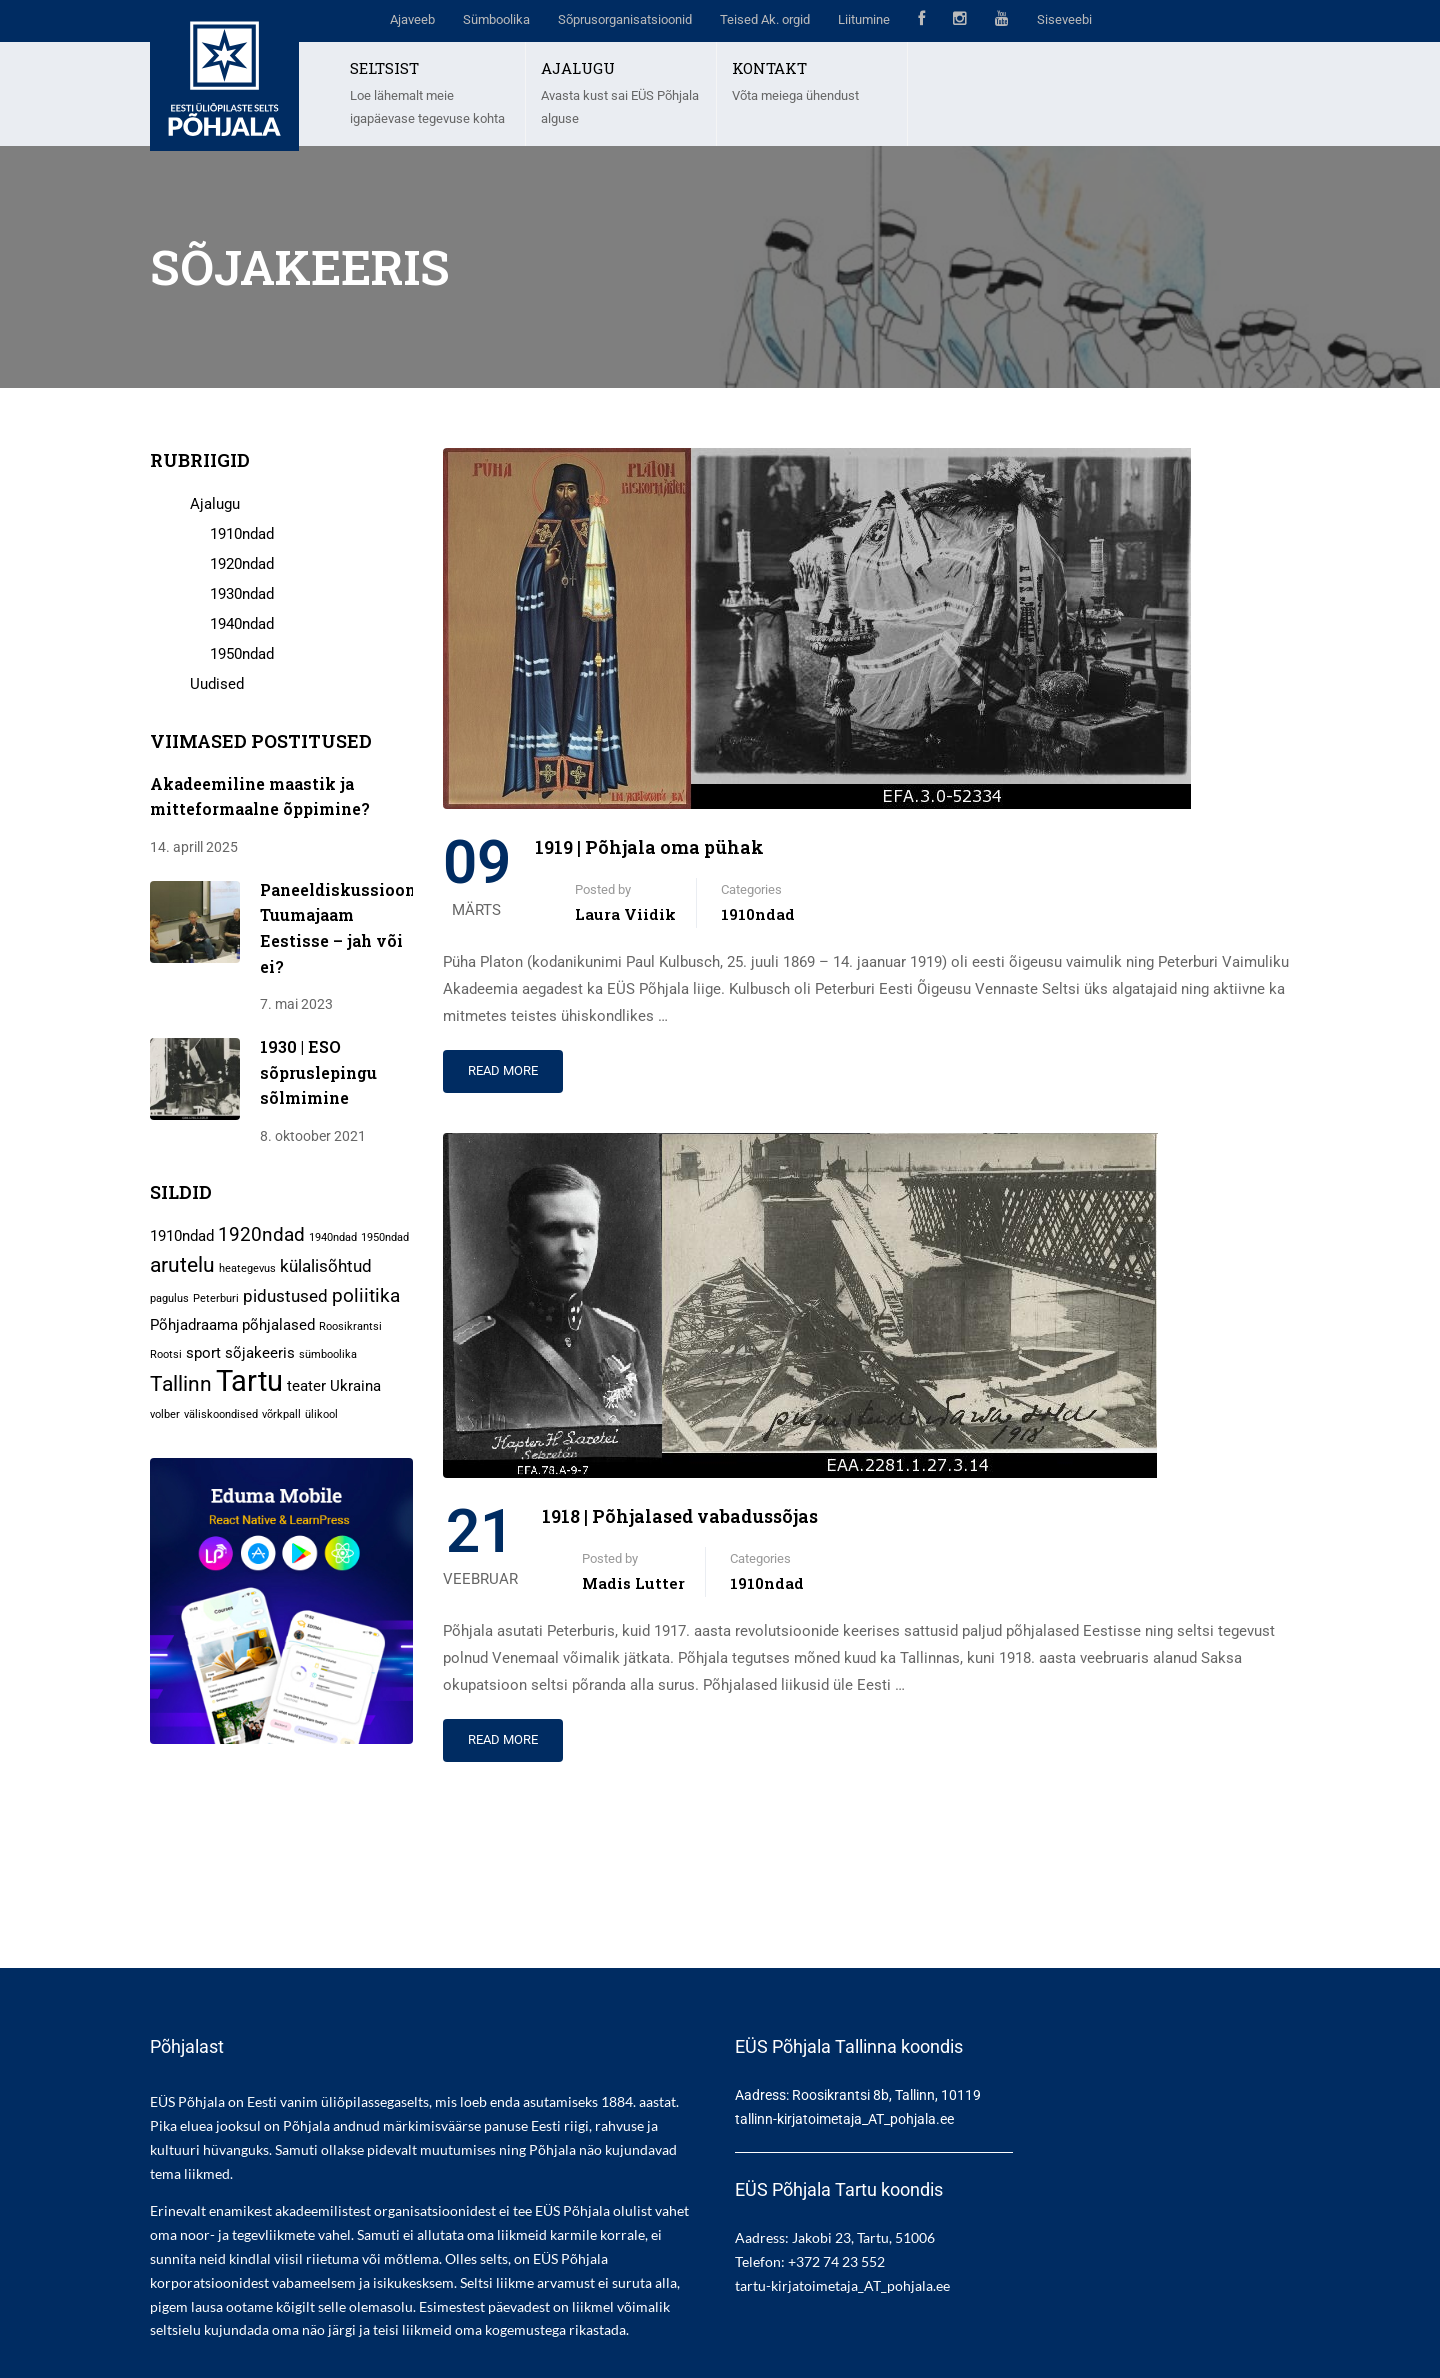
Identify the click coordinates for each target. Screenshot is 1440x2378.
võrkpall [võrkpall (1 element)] (281, 1414)
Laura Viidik (625, 914)
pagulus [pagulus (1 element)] (169, 1298)
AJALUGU (578, 68)
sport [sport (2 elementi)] (203, 1353)
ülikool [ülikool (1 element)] (321, 1414)
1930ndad (242, 594)
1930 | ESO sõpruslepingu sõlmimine (318, 1072)
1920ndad (242, 564)
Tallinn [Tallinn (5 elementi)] (181, 1383)
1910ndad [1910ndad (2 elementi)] (182, 1236)
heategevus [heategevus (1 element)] (247, 1268)
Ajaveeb (412, 19)
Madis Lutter (633, 1583)
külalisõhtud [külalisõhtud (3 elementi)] (326, 1266)
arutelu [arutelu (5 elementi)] (182, 1264)
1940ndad (242, 624)
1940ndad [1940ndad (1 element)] (333, 1237)
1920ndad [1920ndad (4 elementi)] (261, 1234)
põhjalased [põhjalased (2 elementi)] (278, 1325)
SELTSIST (384, 68)
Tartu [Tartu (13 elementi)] (249, 1381)
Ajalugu (215, 504)
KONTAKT (769, 68)
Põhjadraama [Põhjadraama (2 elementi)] (194, 1325)
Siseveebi (1064, 19)
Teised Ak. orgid (765, 19)
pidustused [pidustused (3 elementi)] (285, 1296)
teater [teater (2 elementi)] (306, 1386)
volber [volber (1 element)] (165, 1414)
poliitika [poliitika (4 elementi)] (366, 1295)
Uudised (217, 684)
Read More (503, 1070)
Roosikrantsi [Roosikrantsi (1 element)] (350, 1326)
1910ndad (758, 914)
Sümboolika (496, 19)
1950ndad (242, 654)
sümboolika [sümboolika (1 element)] (328, 1354)
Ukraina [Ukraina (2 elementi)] (355, 1386)
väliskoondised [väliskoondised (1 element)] (221, 1414)
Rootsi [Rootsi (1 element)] (166, 1354)
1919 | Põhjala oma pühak (649, 847)
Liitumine (864, 19)
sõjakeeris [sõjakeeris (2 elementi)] (260, 1353)
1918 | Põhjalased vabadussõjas (680, 1516)
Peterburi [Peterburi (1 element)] (216, 1298)
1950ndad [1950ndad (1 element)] (385, 1237)
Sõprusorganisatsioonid (625, 19)
